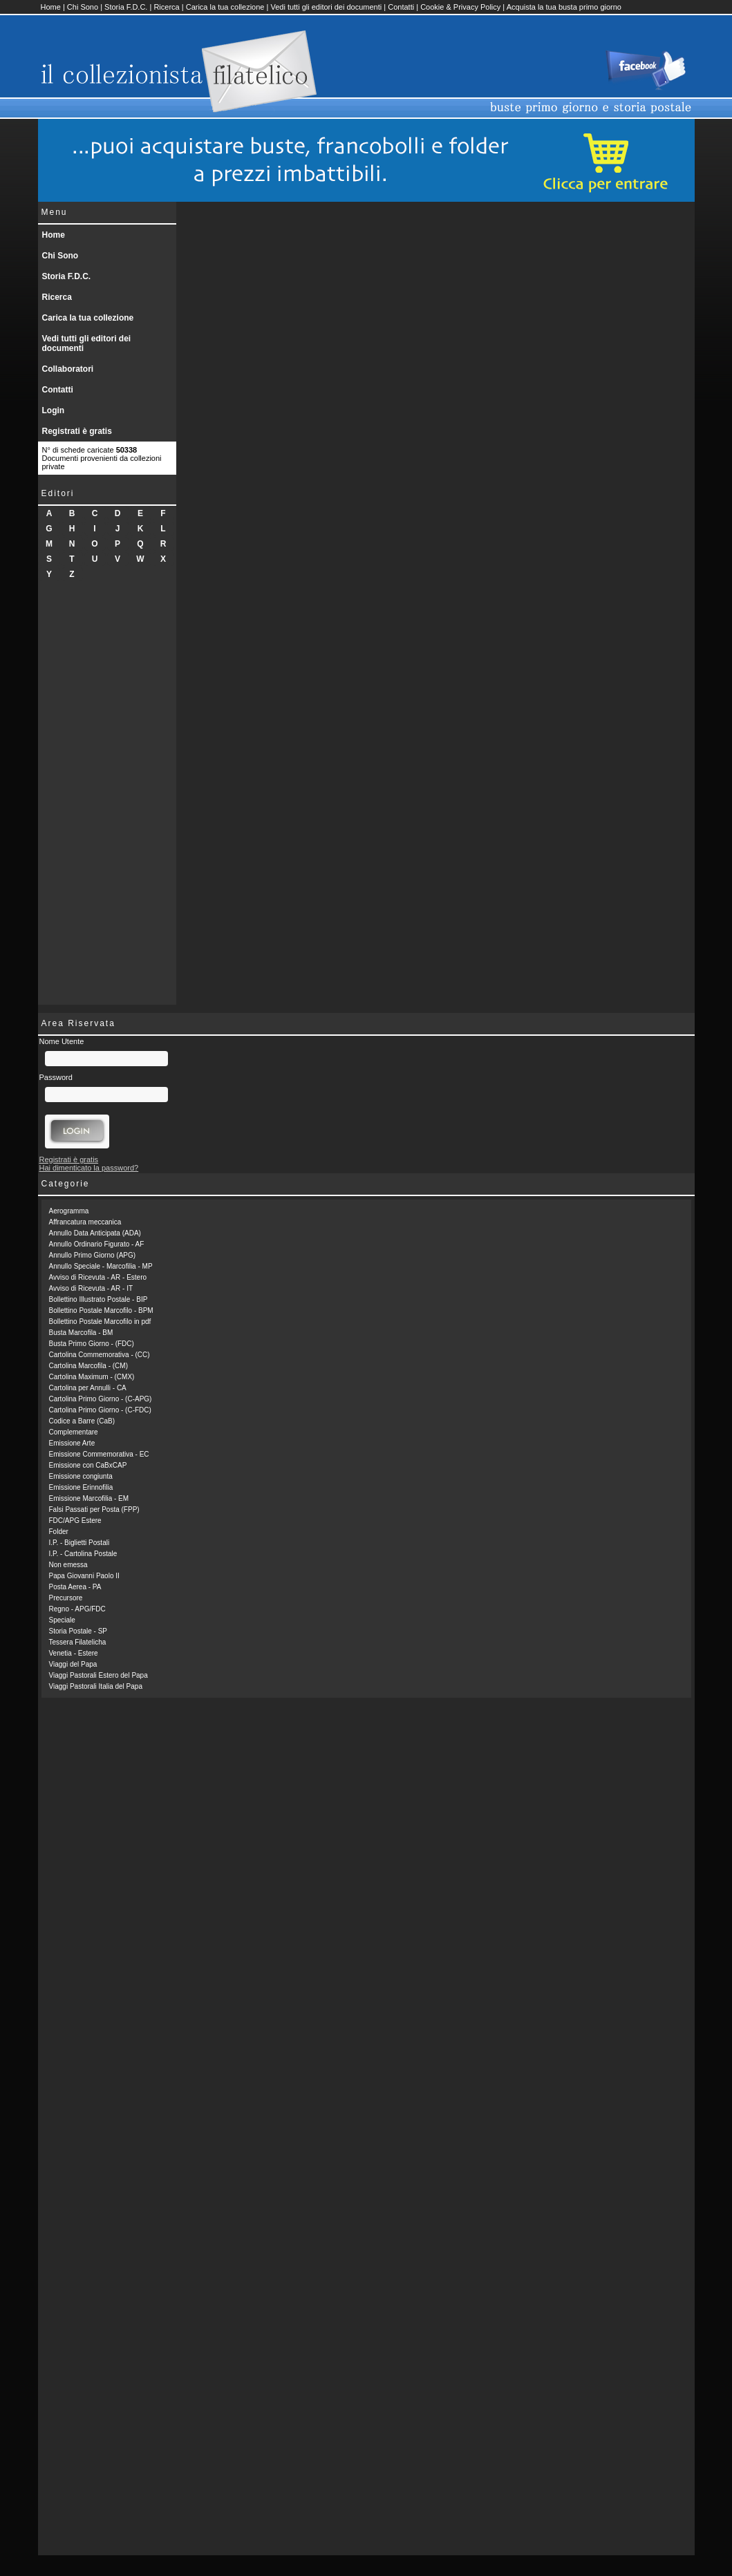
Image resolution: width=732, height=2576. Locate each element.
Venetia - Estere (73, 1653)
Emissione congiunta (81, 1476)
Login (53, 410)
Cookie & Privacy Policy (460, 7)
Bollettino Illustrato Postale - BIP (98, 1299)
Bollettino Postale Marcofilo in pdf (100, 1321)
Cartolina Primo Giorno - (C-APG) (100, 1399)
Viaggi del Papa (73, 1664)
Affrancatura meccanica (85, 1222)
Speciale (62, 1620)
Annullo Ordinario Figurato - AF (96, 1244)
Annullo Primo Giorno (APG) (92, 1255)
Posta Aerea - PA (75, 1587)
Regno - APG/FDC (77, 1609)
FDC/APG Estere (75, 1520)
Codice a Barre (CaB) (82, 1421)
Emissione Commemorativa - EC (99, 1454)
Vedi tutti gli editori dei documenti (326, 7)
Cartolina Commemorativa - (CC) (99, 1354)
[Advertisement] (107, 797)
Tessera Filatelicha (77, 1642)
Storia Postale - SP (78, 1631)
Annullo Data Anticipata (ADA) (95, 1233)
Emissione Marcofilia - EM (89, 1498)
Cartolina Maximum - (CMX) (92, 1377)
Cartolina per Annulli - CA (87, 1388)
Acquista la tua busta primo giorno (564, 7)
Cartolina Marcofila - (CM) (88, 1366)
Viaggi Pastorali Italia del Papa (95, 1686)
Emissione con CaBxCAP (88, 1465)
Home (51, 7)
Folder (58, 1531)
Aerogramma (69, 1211)
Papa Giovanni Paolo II (84, 1576)
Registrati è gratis (77, 431)
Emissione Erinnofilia (81, 1487)
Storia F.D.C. (125, 7)
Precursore (66, 1598)
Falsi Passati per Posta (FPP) (94, 1509)
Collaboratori (68, 369)
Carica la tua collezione (225, 7)
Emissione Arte (72, 1443)
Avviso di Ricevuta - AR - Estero (98, 1277)
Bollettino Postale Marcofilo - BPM (101, 1310)
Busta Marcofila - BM (81, 1332)
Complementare (73, 1432)
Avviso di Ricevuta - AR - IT (91, 1288)
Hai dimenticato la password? (89, 1168)
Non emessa (68, 1565)
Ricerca (166, 7)
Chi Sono (82, 7)
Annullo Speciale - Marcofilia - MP (101, 1266)
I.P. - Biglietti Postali (79, 1542)
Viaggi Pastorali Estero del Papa (98, 1675)
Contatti (401, 7)
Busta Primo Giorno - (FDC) (91, 1343)
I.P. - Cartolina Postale (83, 1553)
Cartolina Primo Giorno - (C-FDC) (100, 1410)
